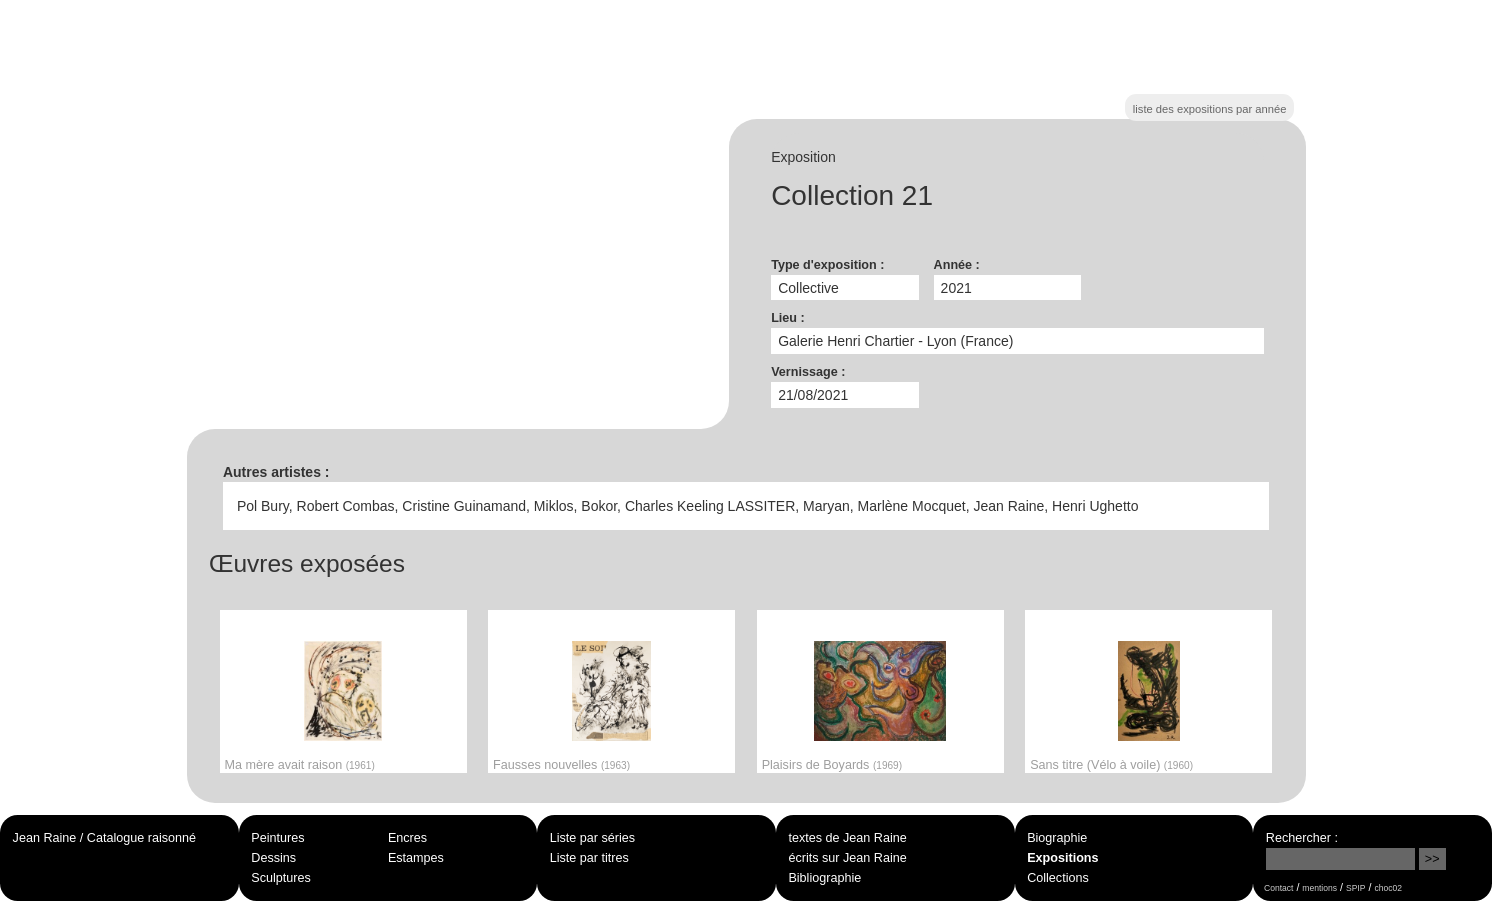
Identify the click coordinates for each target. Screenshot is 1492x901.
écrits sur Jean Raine (847, 858)
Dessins (273, 858)
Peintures (277, 838)
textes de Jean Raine (847, 838)
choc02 (1388, 888)
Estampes (416, 858)
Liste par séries (592, 838)
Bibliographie (824, 878)
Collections (1058, 878)
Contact (1278, 888)
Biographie (1057, 838)
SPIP (1355, 888)
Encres (407, 838)
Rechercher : (1302, 838)
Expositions (1062, 858)
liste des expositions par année (1210, 109)
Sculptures (281, 878)
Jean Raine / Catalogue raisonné (104, 838)
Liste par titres (589, 858)
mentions (1319, 888)
